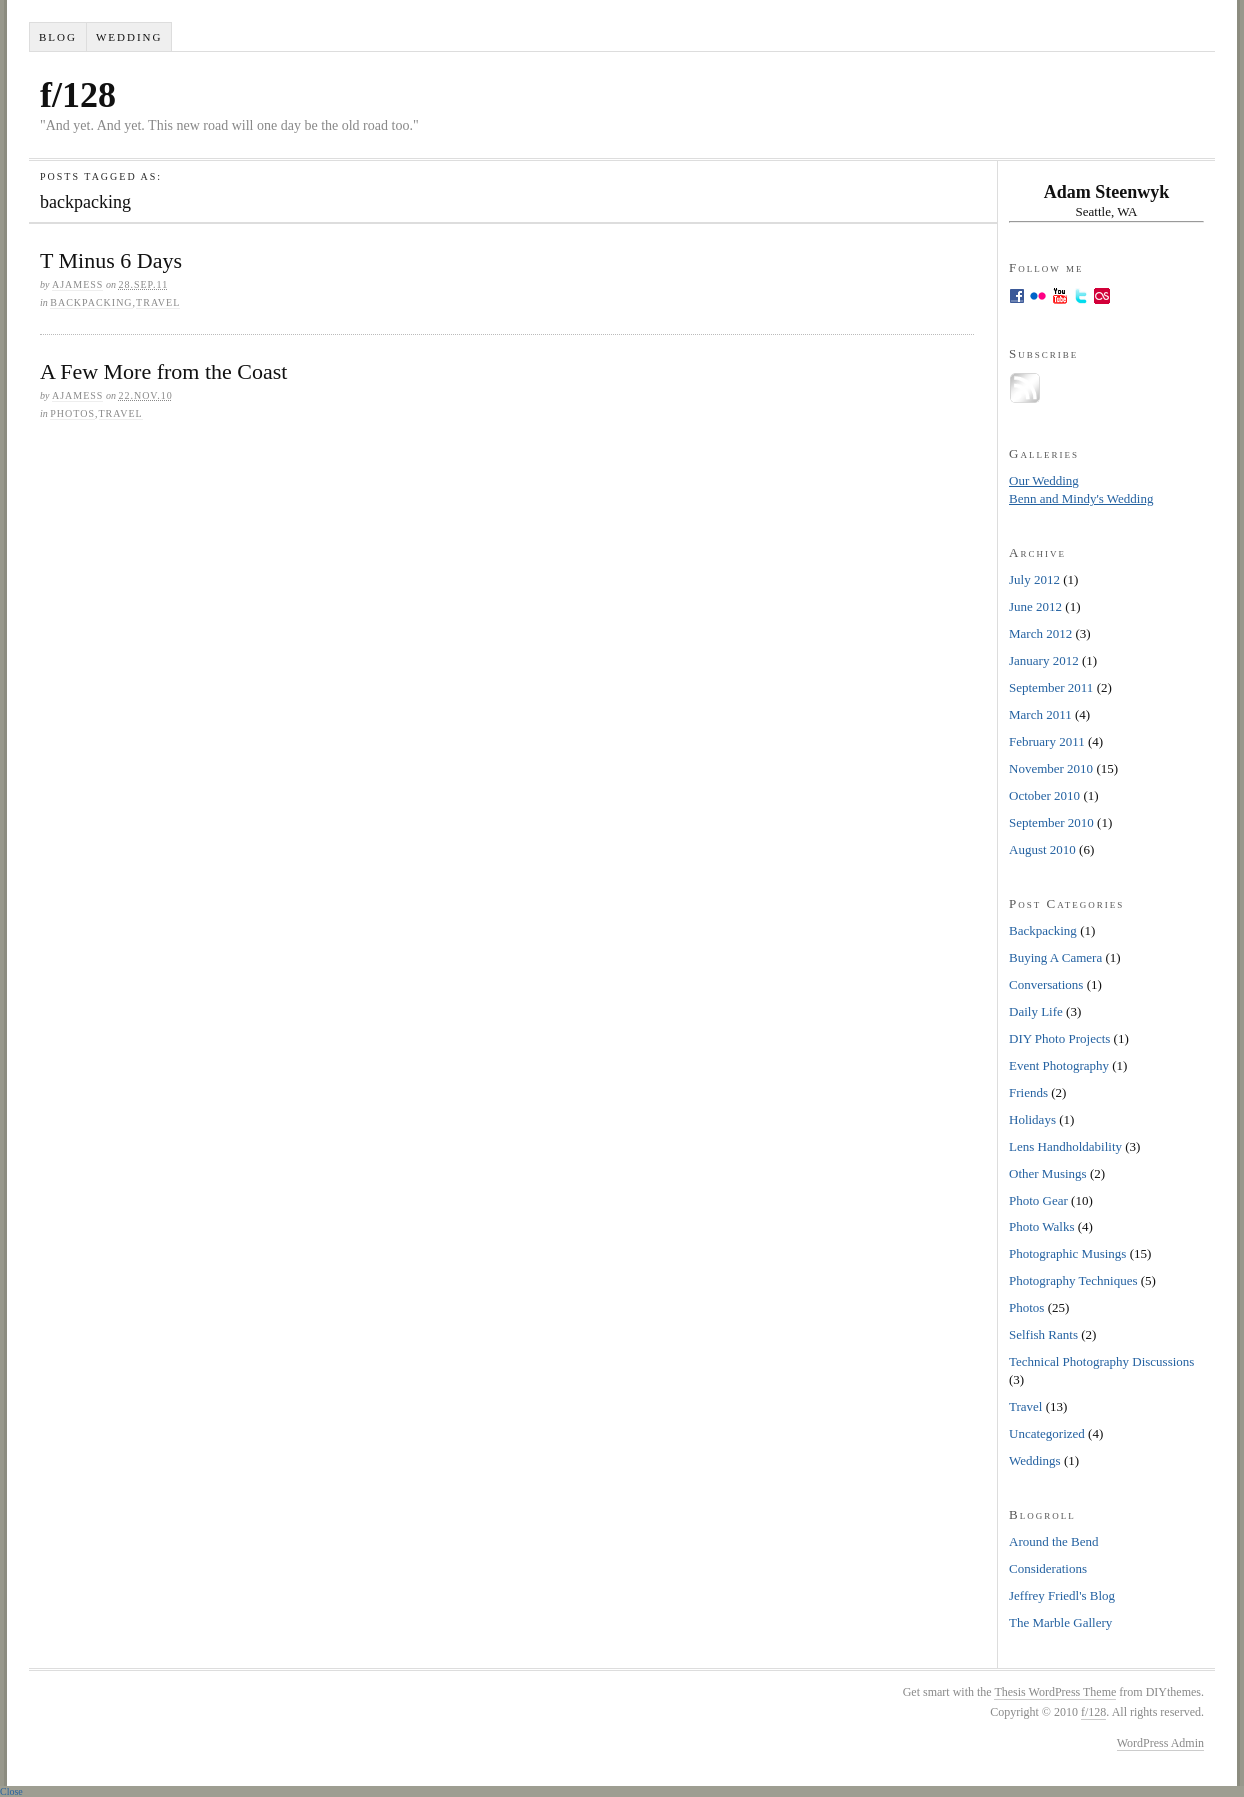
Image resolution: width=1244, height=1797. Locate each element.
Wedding (129, 37)
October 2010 (1044, 795)
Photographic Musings (1067, 1253)
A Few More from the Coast (163, 371)
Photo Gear (1038, 1200)
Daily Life (1036, 1011)
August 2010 (1042, 849)
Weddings (1035, 1460)
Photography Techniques (1073, 1280)
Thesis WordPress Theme (1055, 1692)
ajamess (77, 284)
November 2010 (1051, 768)
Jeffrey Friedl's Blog (1062, 1595)
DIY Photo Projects (1059, 1038)
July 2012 (1034, 579)
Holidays (1032, 1119)
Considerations (1048, 1568)
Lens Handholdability (1065, 1146)
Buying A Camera (1055, 957)
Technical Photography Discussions (1101, 1361)
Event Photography (1059, 1065)
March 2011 (1040, 714)
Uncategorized (1047, 1433)
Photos (72, 413)
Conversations (1046, 984)
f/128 (78, 95)
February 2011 (1047, 741)
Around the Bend (1054, 1541)
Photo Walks (1042, 1226)
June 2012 (1035, 606)
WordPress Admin (1160, 1743)
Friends (1028, 1092)
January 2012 (1044, 660)
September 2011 (1051, 687)
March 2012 (1040, 633)
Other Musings (1048, 1173)
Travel (158, 302)
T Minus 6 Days (111, 260)
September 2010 (1051, 822)
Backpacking (91, 302)
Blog (58, 37)
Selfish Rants (1043, 1334)
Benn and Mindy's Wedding (1081, 498)
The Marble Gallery (1060, 1622)
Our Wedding (1044, 480)
